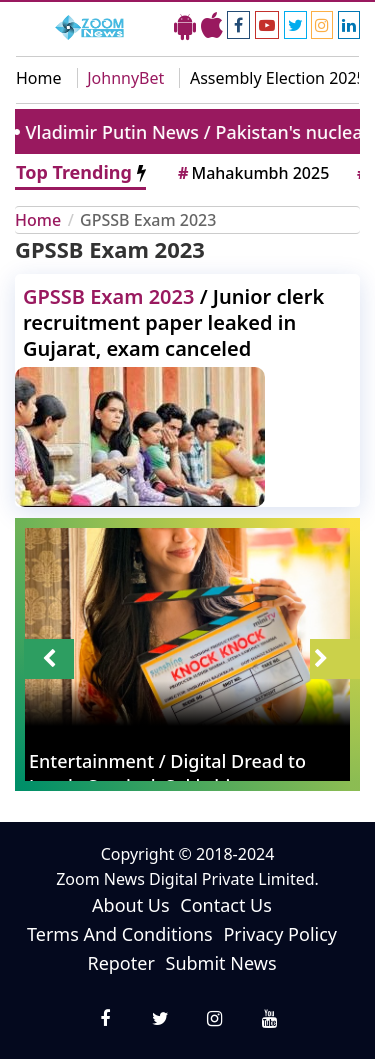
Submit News (221, 963)
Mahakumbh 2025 (252, 173)
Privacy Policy (280, 934)
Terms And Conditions (120, 934)
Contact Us (226, 905)
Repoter (120, 963)
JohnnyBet (125, 78)
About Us (131, 905)
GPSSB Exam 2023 (148, 220)
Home (39, 78)
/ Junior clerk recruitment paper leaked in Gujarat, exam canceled (173, 322)
